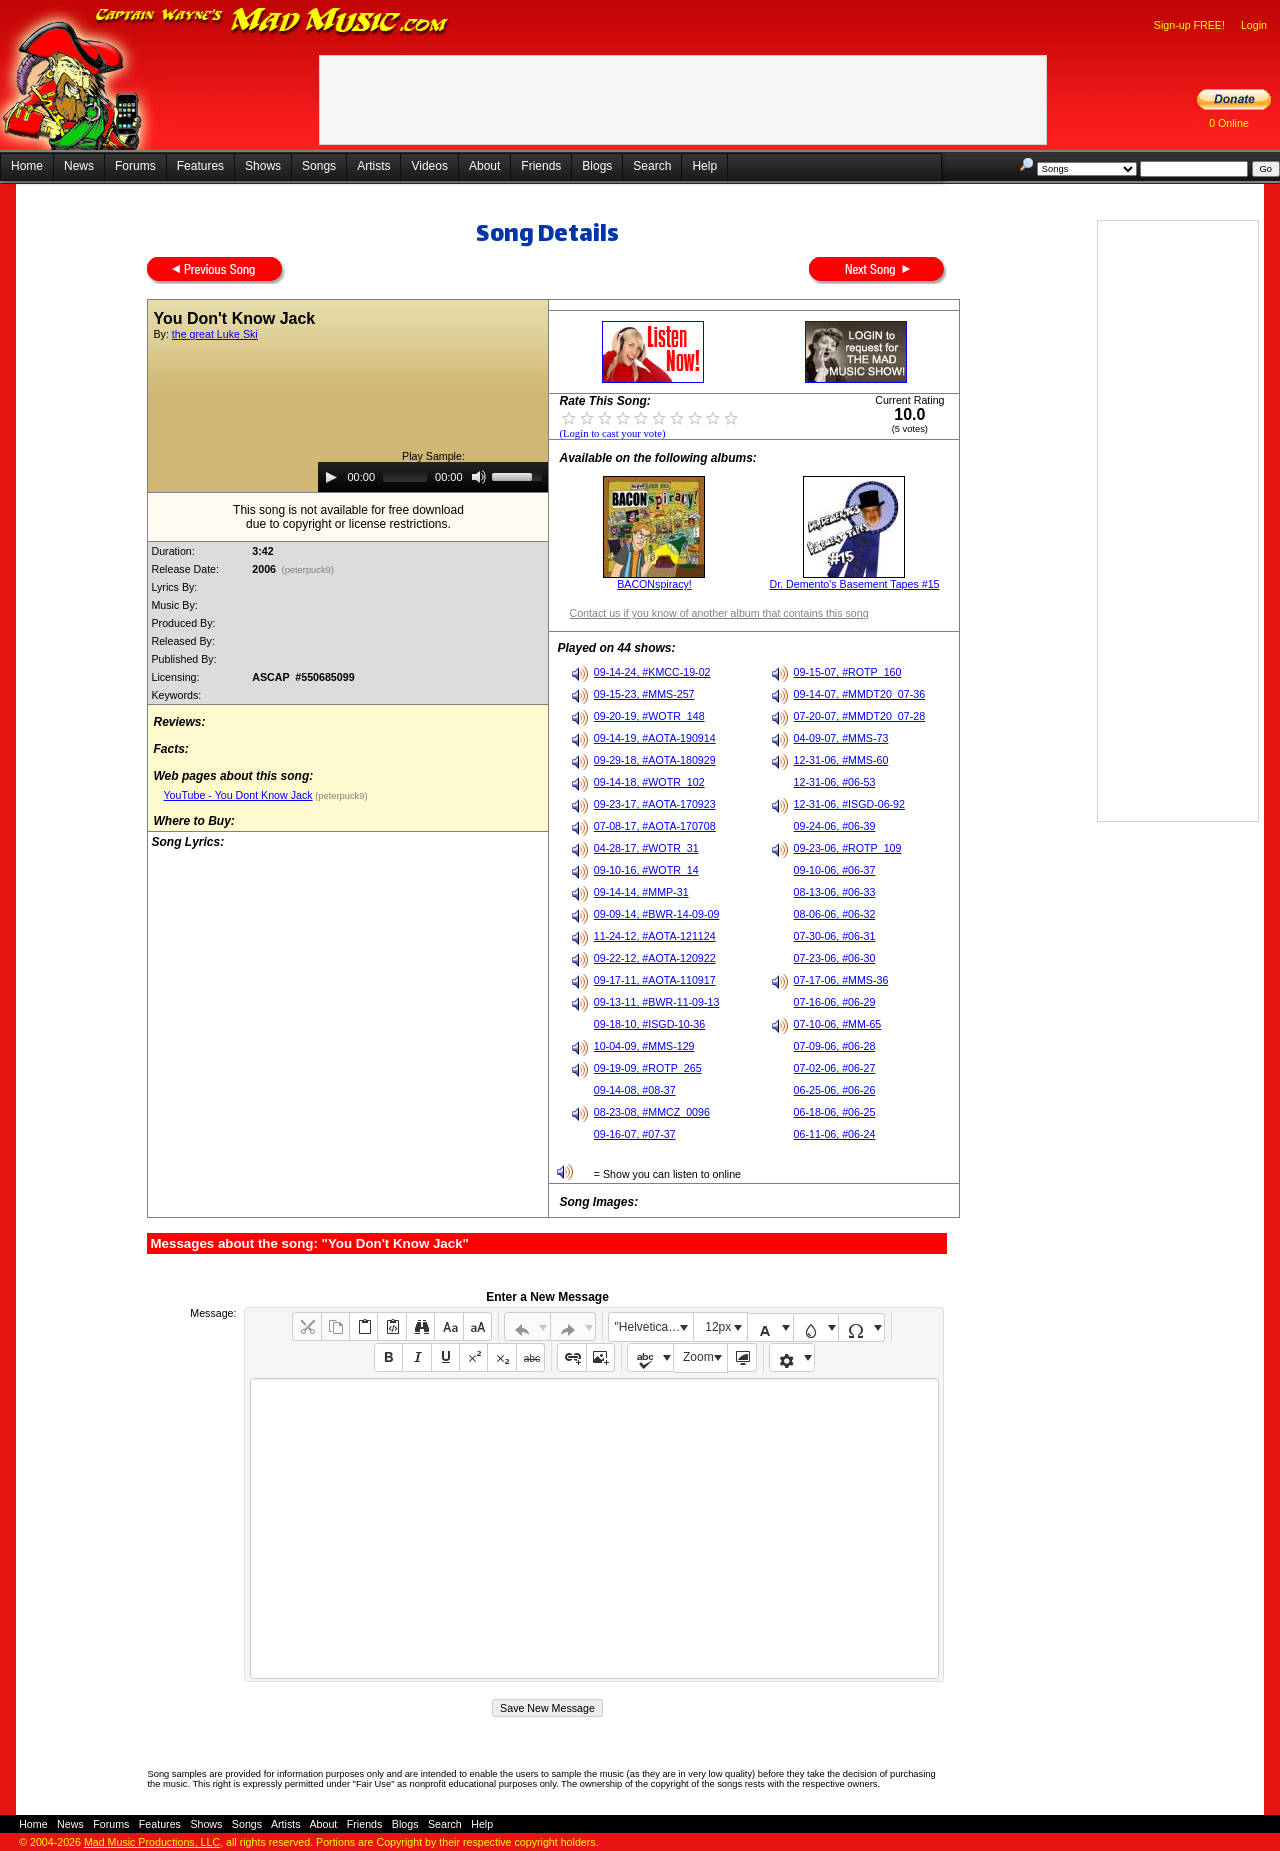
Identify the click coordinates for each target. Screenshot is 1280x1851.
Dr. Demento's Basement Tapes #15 (854, 584)
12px (718, 1327)
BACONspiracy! (654, 584)
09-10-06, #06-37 (835, 870)
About (484, 166)
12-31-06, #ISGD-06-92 (849, 804)
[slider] (405, 477)
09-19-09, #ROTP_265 (648, 1068)
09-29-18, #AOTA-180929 (655, 760)
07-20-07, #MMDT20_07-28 (860, 716)
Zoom (698, 1357)
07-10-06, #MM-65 (838, 1024)
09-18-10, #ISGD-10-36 (649, 1024)
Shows (263, 166)
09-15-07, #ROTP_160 (848, 672)
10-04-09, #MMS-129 (644, 1046)
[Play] (331, 477)
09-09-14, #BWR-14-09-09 (657, 914)
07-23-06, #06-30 (835, 958)
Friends (541, 166)
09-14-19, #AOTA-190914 (655, 738)
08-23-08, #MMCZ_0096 (652, 1112)
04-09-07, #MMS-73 (841, 738)
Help (704, 166)
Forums (135, 166)
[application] (433, 477)
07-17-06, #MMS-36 (841, 980)
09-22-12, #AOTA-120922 (655, 958)
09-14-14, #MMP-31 (641, 892)
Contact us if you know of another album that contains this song (718, 613)
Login (1254, 25)
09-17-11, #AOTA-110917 (655, 980)
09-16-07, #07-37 (635, 1134)
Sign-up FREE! (1189, 25)
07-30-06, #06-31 (835, 936)
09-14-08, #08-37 (635, 1090)
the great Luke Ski (215, 334)
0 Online (1229, 123)
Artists (373, 166)
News (79, 166)
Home (27, 166)
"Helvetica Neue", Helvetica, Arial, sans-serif (654, 1327)
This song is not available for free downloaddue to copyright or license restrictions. (348, 517)
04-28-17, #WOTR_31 (646, 848)
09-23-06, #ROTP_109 (848, 848)
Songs (319, 166)
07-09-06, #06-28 (835, 1046)
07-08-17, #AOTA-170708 (655, 826)
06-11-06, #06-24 (835, 1134)
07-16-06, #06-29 (835, 1002)
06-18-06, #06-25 (835, 1112)
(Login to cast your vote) (612, 433)
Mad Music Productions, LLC (152, 1842)
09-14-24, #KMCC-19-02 (652, 672)
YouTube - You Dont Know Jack (237, 795)
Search (652, 166)
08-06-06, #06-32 (835, 914)
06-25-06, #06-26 (835, 1090)
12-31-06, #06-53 (835, 782)
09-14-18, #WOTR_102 (649, 782)
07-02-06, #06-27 (835, 1068)
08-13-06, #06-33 (835, 892)
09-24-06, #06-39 (835, 826)
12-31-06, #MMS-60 (841, 760)
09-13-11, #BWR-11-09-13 (657, 1002)
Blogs (597, 166)
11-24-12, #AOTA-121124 (655, 936)
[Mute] (479, 477)
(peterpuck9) (308, 570)
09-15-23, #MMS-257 (644, 694)
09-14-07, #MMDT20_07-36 (860, 694)
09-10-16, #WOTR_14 (646, 870)
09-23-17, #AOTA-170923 (655, 804)
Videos (429, 166)
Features (200, 166)
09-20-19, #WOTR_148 (649, 716)
